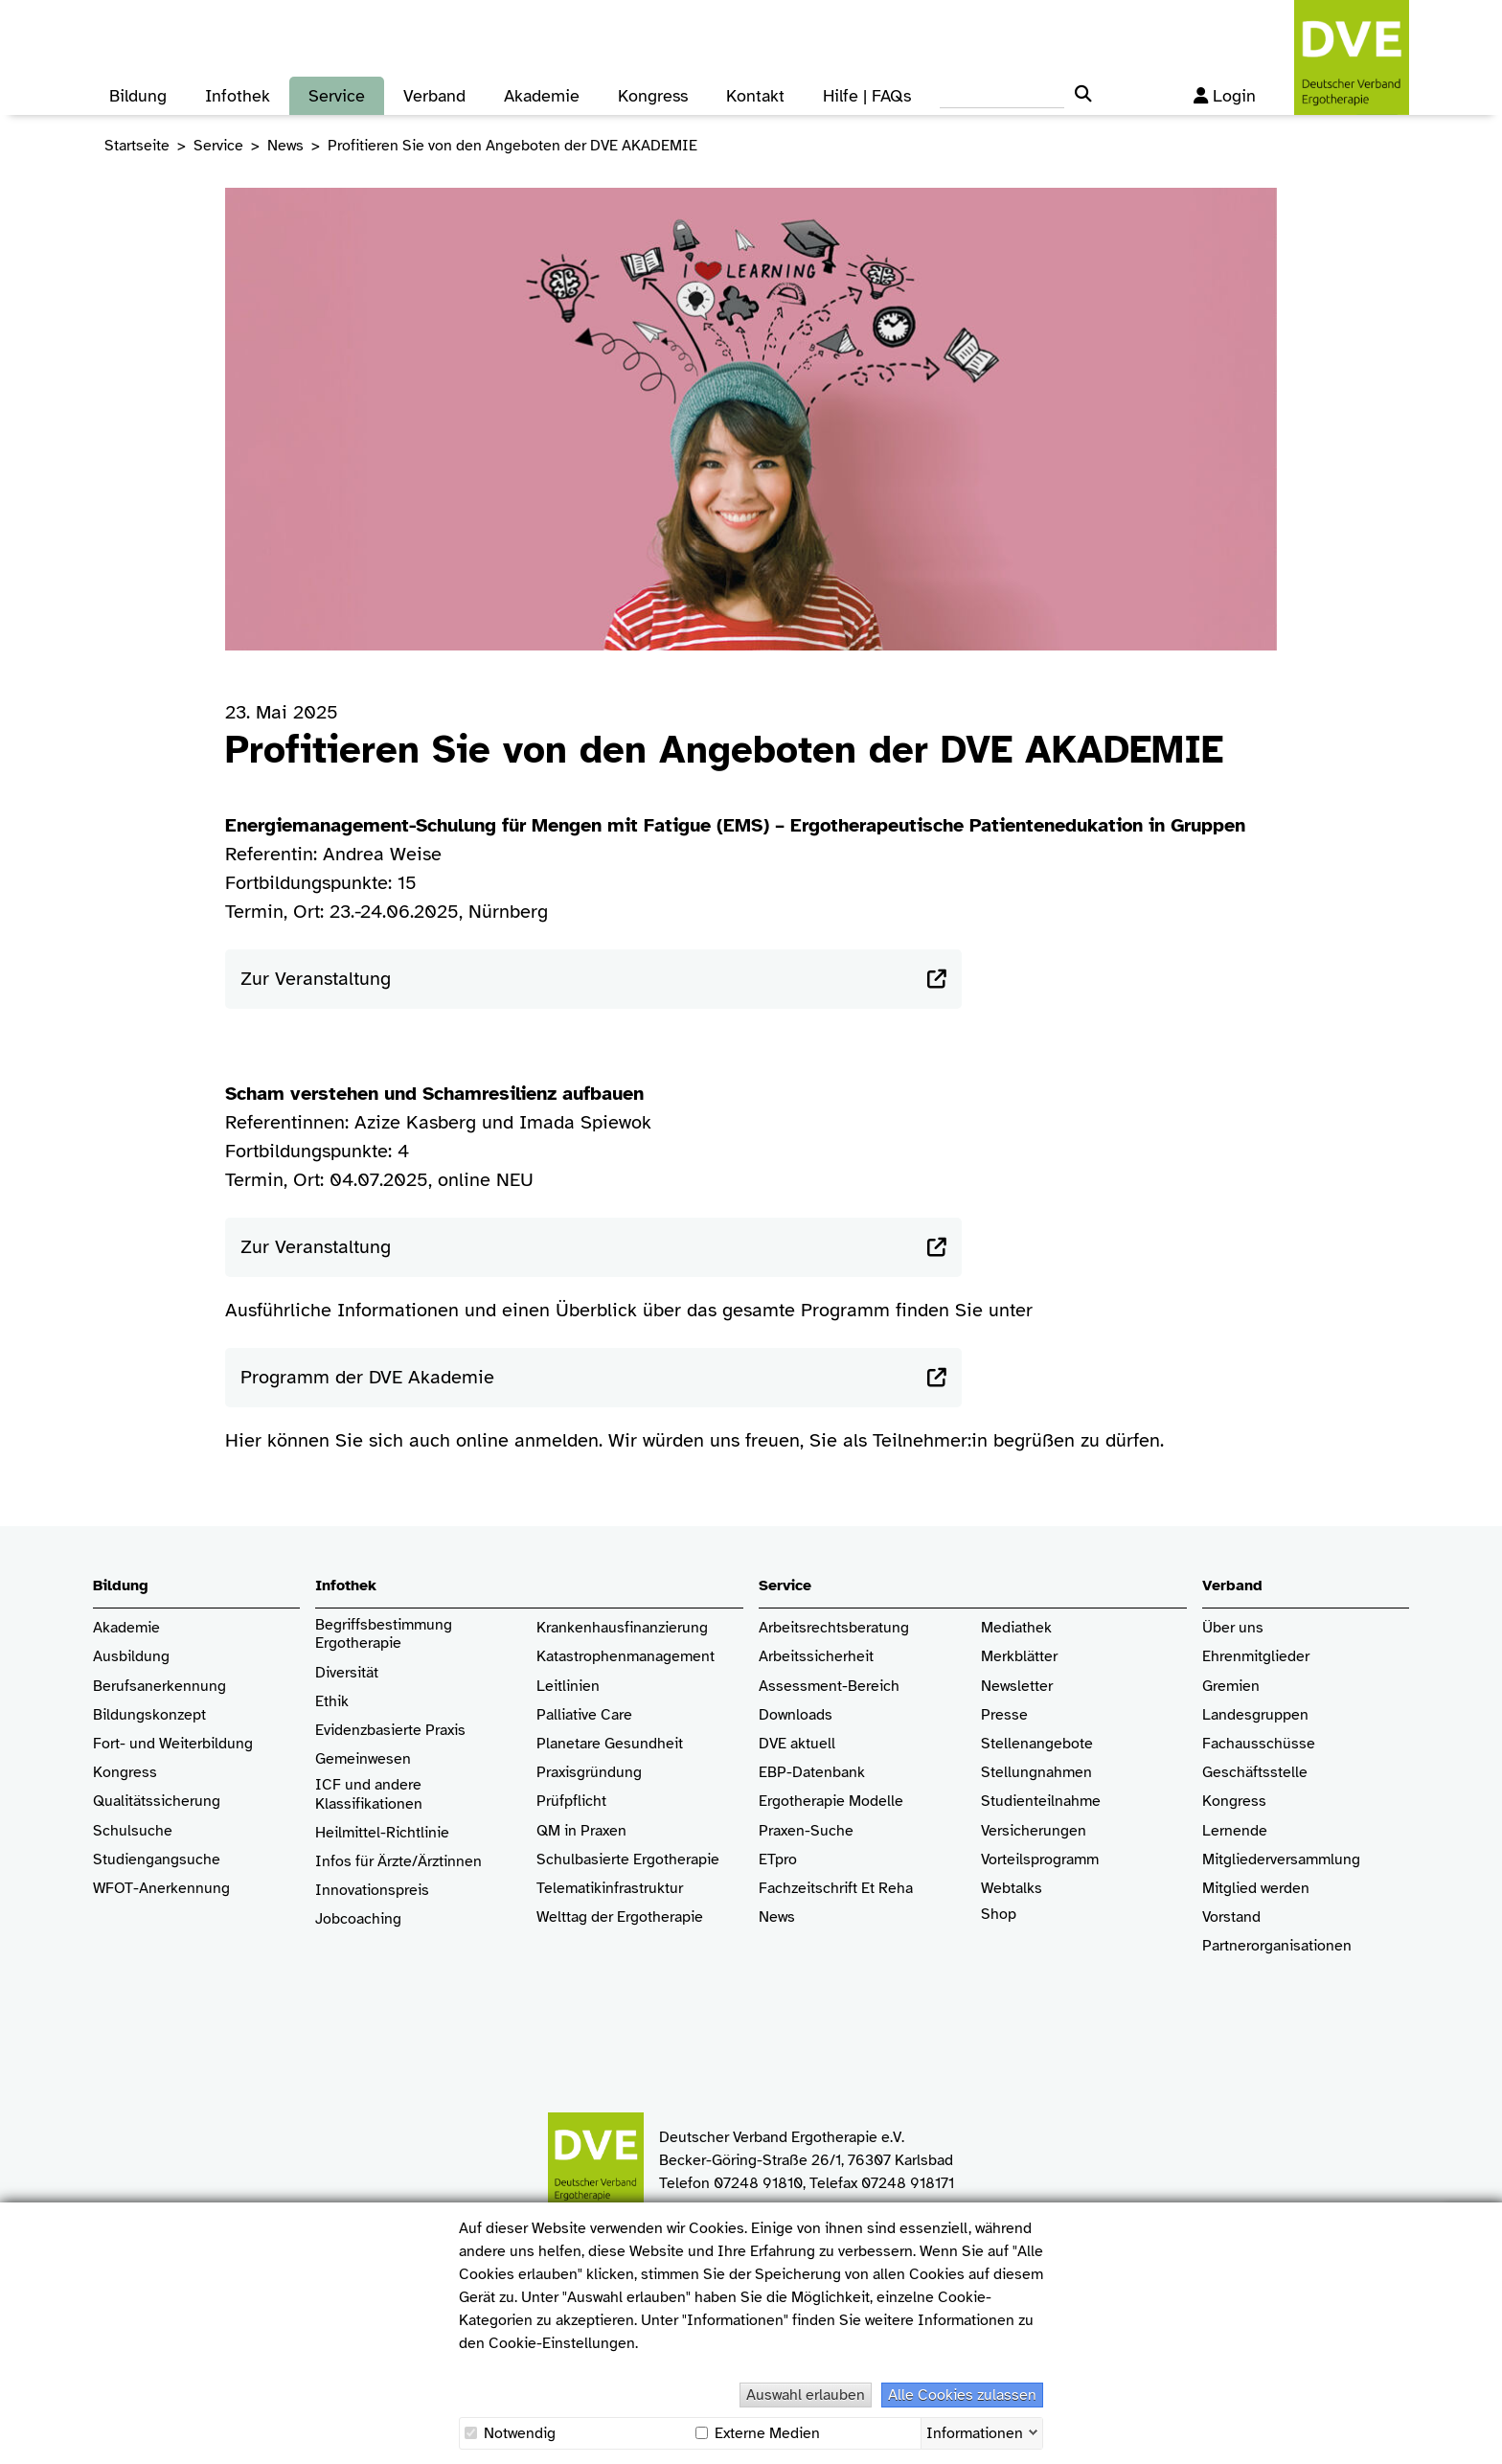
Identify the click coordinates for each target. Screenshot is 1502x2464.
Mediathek (1016, 1628)
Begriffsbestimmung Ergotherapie (385, 1634)
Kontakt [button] (755, 95)
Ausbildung (131, 1657)
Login (1225, 95)
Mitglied (1229, 1889)
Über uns (1232, 1628)
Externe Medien (757, 2433)
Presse (1004, 1715)
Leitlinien (568, 1686)
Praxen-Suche (806, 1831)
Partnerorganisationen (1277, 1946)
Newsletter (1017, 1686)
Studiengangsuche (156, 1860)
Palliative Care (584, 1715)
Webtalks (1011, 1889)
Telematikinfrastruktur (609, 1889)
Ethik (332, 1702)
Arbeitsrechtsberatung (834, 1628)
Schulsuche (132, 1831)
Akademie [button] (542, 95)
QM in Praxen (581, 1831)
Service (218, 145)
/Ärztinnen (447, 1862)
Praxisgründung (589, 1773)
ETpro (778, 1860)
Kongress (125, 1773)
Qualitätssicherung (156, 1801)
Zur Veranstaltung (315, 979)
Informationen (974, 2431)
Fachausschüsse (1258, 1744)
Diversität (346, 1673)
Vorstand (1231, 1917)
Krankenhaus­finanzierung (622, 1628)
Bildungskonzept (149, 1715)
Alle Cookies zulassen (962, 2395)
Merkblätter (1019, 1657)
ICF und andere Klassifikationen (368, 1794)
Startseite (137, 145)
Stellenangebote (1037, 1744)
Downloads (795, 1715)
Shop (998, 1923)
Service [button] (336, 95)
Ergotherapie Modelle (831, 1801)
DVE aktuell (797, 1744)
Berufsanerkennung (159, 1686)
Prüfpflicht (571, 1801)
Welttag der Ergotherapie (619, 1917)
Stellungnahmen (1036, 1773)
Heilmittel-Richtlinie (382, 1833)
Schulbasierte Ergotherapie (627, 1860)
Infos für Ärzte (363, 1862)
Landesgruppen (1255, 1715)
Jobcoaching (358, 1919)
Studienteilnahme (1041, 1801)
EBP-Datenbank (812, 1773)
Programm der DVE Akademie (367, 1377)
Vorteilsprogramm (1040, 1860)
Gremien (1231, 1686)
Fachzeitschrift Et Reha (836, 1889)
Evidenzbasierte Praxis (390, 1731)
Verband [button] (434, 95)
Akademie (126, 1628)
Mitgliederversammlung (1281, 1860)
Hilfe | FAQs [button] (867, 95)
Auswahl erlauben (805, 2395)
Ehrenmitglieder (1255, 1657)
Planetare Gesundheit (609, 1744)
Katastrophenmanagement (625, 1657)
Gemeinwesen (363, 1759)
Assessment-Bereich (829, 1686)
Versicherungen (1033, 1831)
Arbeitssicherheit (816, 1657)
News (285, 145)
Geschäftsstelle (1255, 1773)
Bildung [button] (138, 95)
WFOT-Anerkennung (161, 1889)
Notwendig (510, 2433)
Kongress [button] (653, 95)
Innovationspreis (372, 1891)
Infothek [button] (237, 95)
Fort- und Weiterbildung (173, 1744)
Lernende (1234, 1831)
